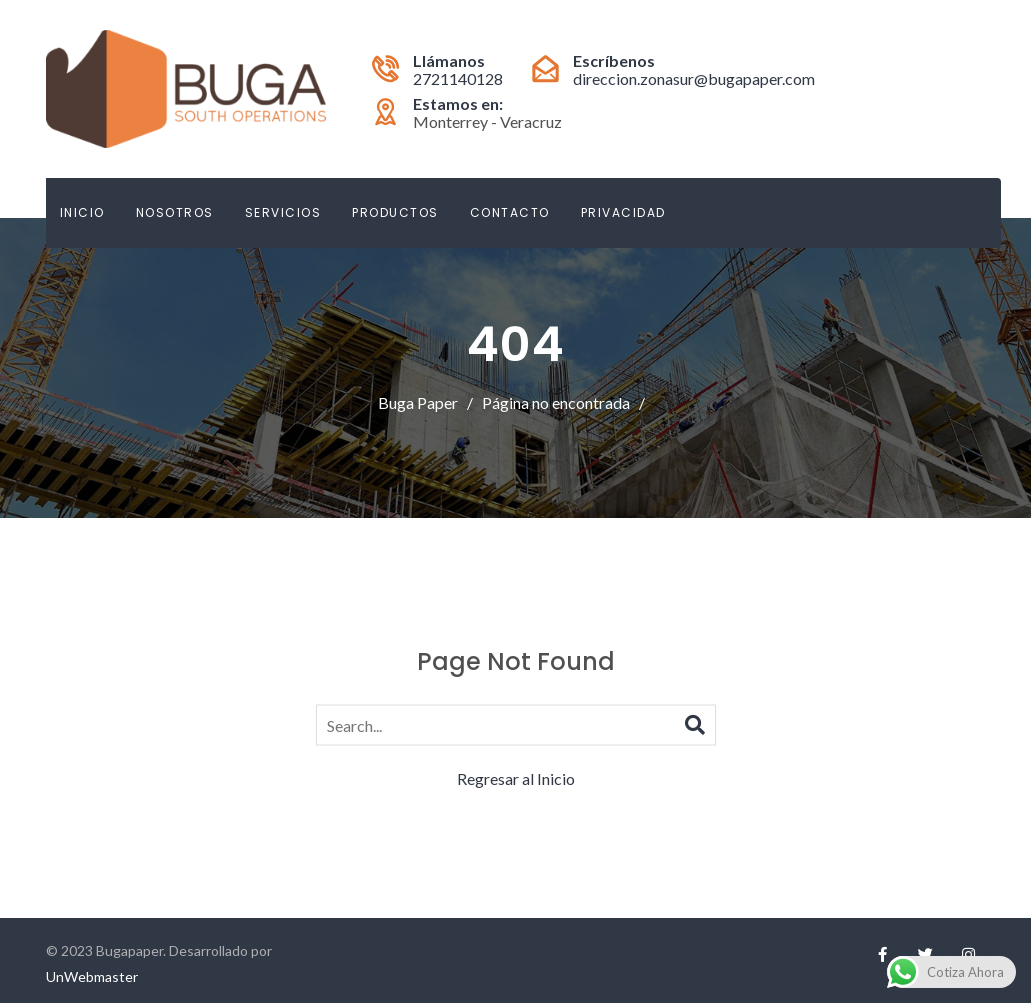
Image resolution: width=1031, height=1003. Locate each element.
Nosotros (175, 212)
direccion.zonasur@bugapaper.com (694, 78)
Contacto (510, 212)
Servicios (283, 212)
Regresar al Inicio (516, 777)
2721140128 (458, 78)
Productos (395, 212)
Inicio (82, 212)
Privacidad (623, 212)
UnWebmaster (92, 976)
